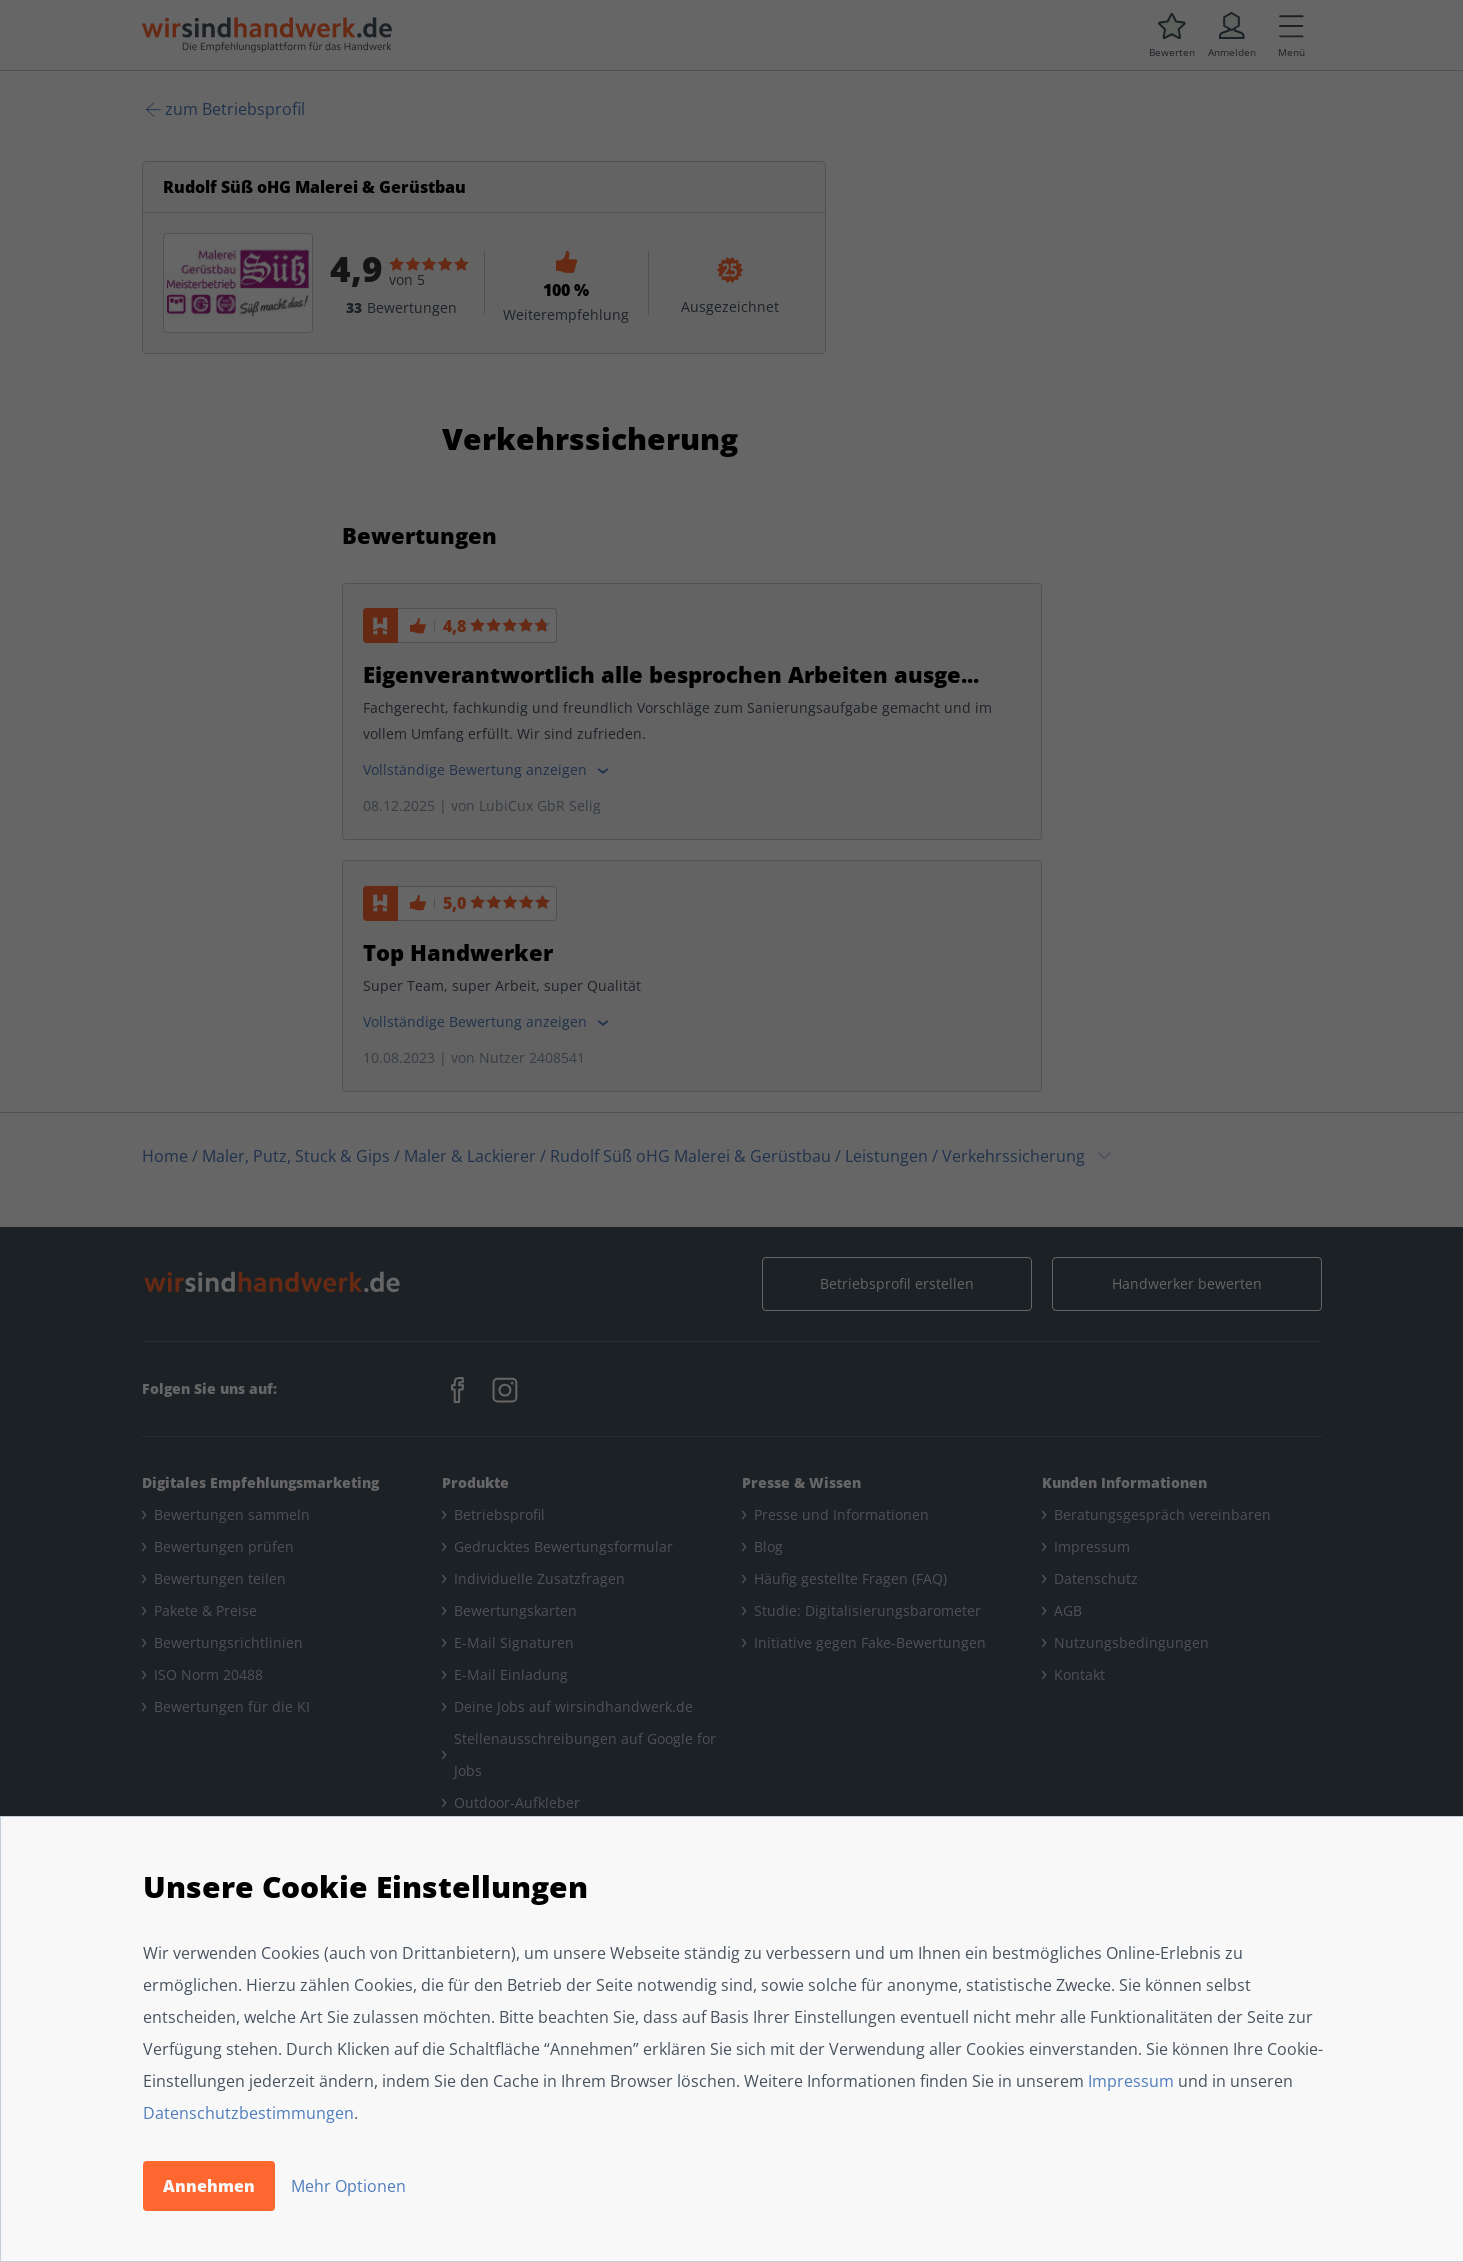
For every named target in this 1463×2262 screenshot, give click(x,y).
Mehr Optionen (348, 2186)
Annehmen (209, 2186)
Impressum (1131, 2081)
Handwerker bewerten (1187, 1283)
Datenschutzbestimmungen (248, 2113)
